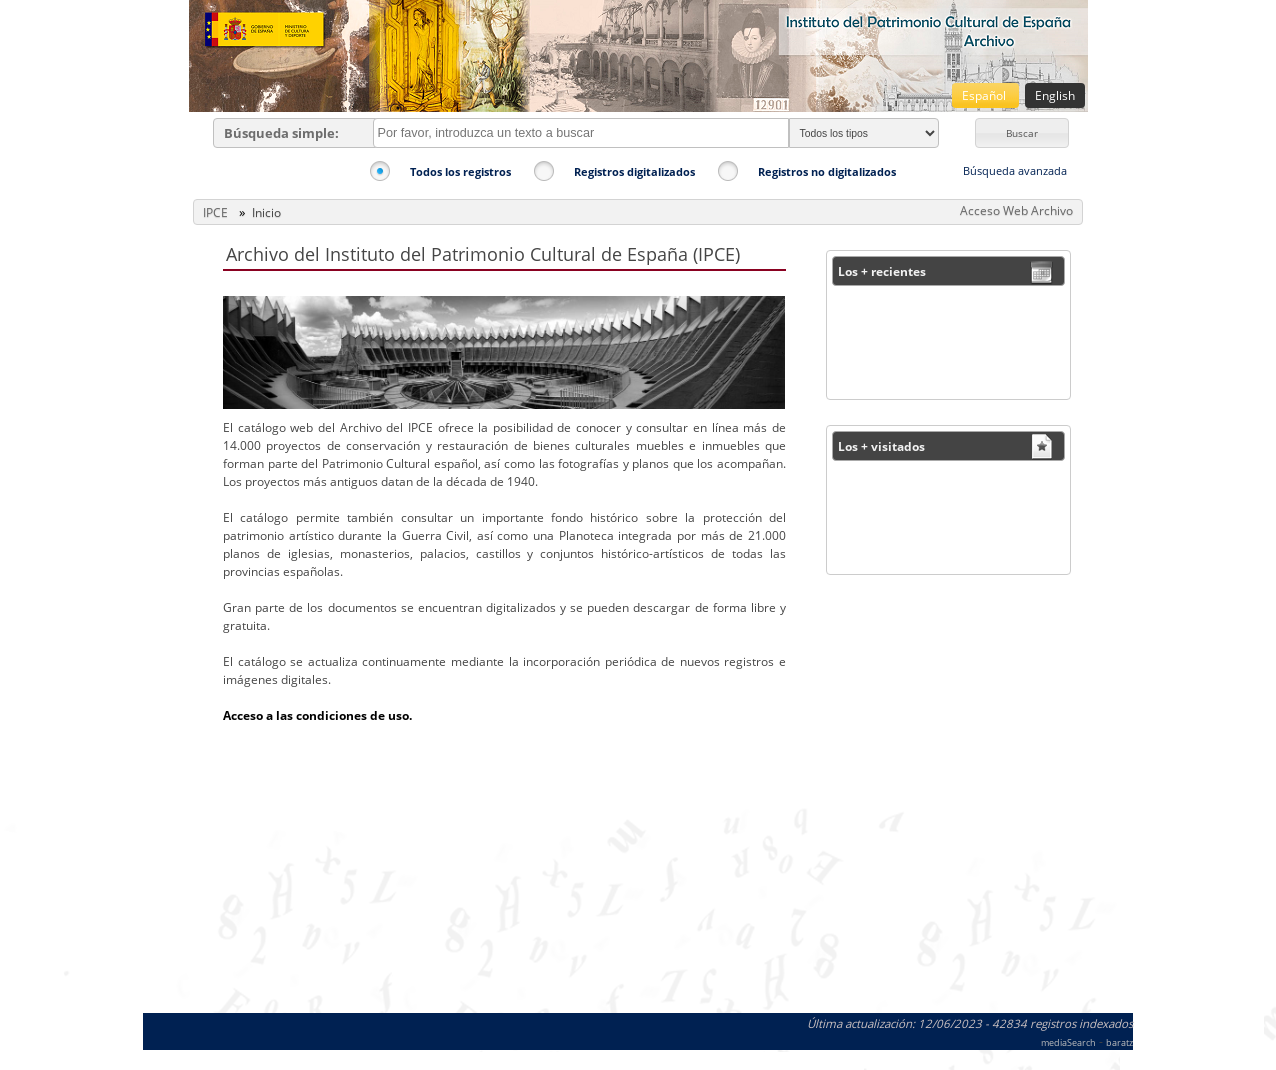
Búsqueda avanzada (1015, 170)
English (1055, 95)
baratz (1119, 1042)
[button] (1022, 133)
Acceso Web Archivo (1016, 210)
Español (985, 95)
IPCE (215, 212)
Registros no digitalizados (827, 171)
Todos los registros (460, 171)
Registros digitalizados (634, 171)
